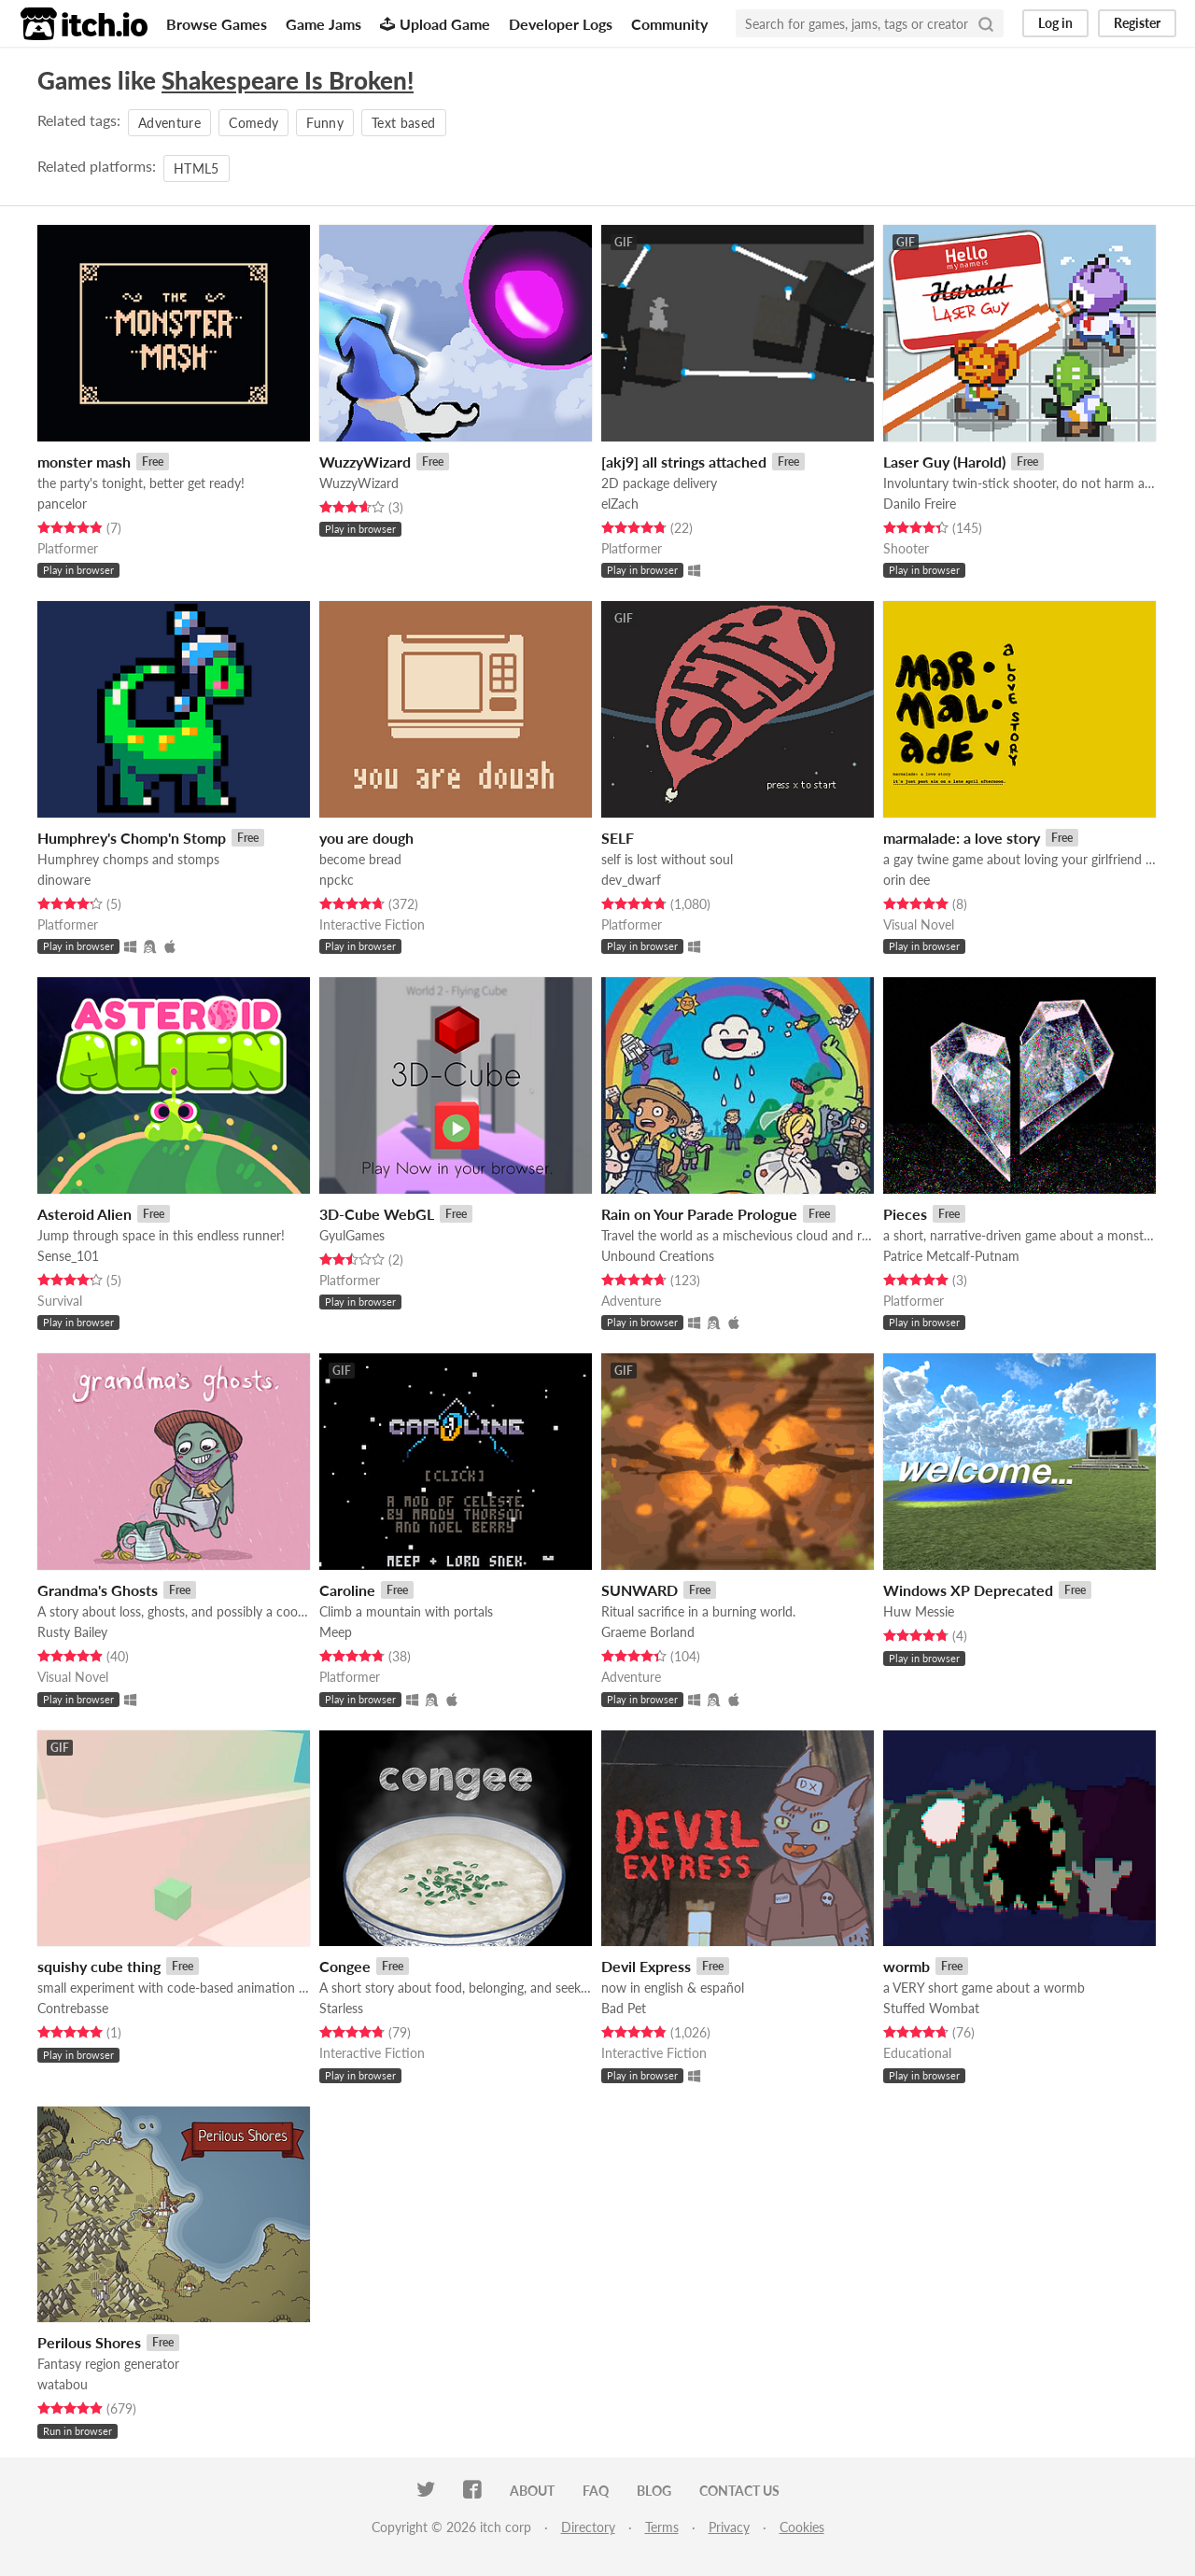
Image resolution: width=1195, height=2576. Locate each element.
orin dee (906, 880)
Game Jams (323, 24)
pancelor (62, 503)
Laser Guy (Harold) (944, 461)
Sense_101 (68, 1256)
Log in (1055, 23)
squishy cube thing (99, 1966)
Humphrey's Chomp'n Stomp (131, 838)
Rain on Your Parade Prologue (699, 1214)
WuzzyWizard (365, 461)
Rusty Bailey (72, 1632)
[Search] (986, 23)
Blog (654, 2491)
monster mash (84, 461)
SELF (617, 838)
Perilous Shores (89, 2342)
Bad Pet (623, 2008)
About (532, 2491)
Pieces (905, 1214)
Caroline (347, 1590)
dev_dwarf (631, 880)
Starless (341, 2008)
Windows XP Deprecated (968, 1590)
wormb (906, 1966)
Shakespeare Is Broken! (288, 80)
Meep (335, 1632)
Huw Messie (918, 1611)
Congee (345, 1966)
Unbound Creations (657, 1256)
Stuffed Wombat (931, 2008)
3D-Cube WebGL (376, 1214)
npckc (336, 880)
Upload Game (435, 24)
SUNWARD (639, 1590)
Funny (325, 123)
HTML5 (196, 168)
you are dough (366, 838)
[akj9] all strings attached (683, 461)
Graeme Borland (648, 1632)
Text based (404, 123)
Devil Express (646, 1966)
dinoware (64, 880)
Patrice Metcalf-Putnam (951, 1256)
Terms (662, 2527)
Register (1137, 23)
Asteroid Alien (84, 1214)
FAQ (596, 2491)
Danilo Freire (919, 503)
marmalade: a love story (961, 838)
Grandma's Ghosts (97, 1590)
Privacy (729, 2527)
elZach (620, 503)
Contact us (739, 2491)
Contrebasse (72, 2008)
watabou (62, 2384)
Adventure (169, 123)
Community (669, 24)
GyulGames (352, 1235)
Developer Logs (560, 24)
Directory (588, 2527)
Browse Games (216, 24)
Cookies (802, 2527)
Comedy (253, 123)
